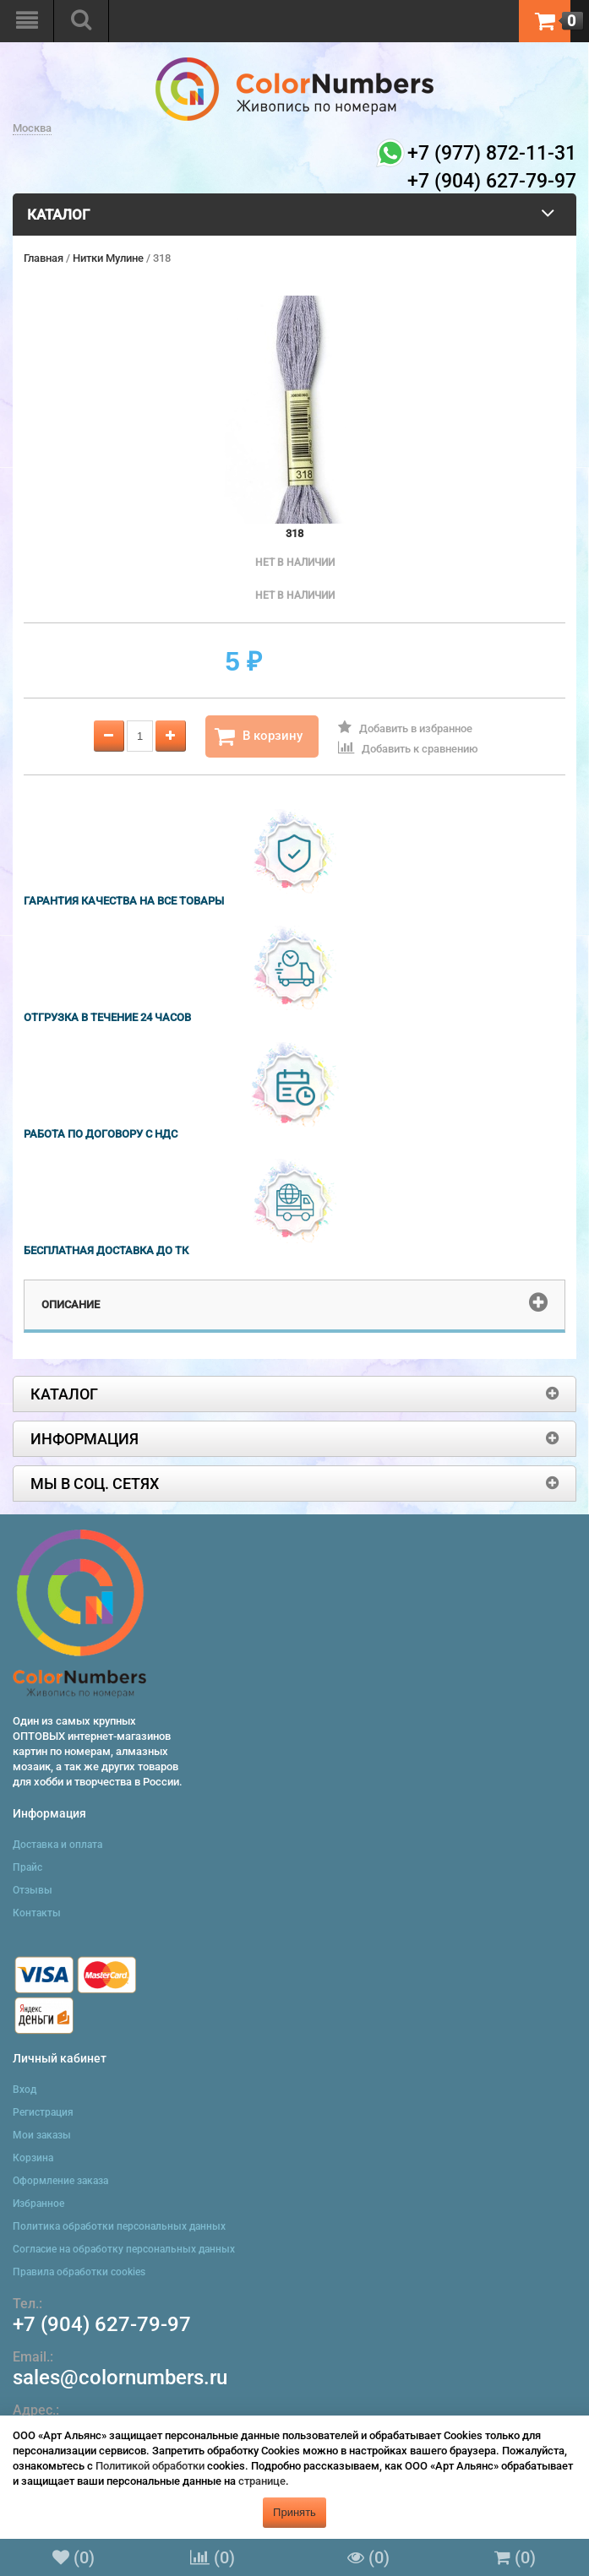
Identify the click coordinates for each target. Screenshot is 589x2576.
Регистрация (43, 2112)
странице (262, 2481)
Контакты (37, 1913)
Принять (294, 2512)
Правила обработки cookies (79, 2272)
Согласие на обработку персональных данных (124, 2249)
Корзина (33, 2158)
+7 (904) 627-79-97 (102, 2324)
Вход (24, 2089)
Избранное (38, 2203)
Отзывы (32, 1890)
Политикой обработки (150, 2465)
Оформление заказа (60, 2181)
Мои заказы (42, 2135)
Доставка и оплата (57, 1844)
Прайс (27, 1867)
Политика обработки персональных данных (119, 2226)
